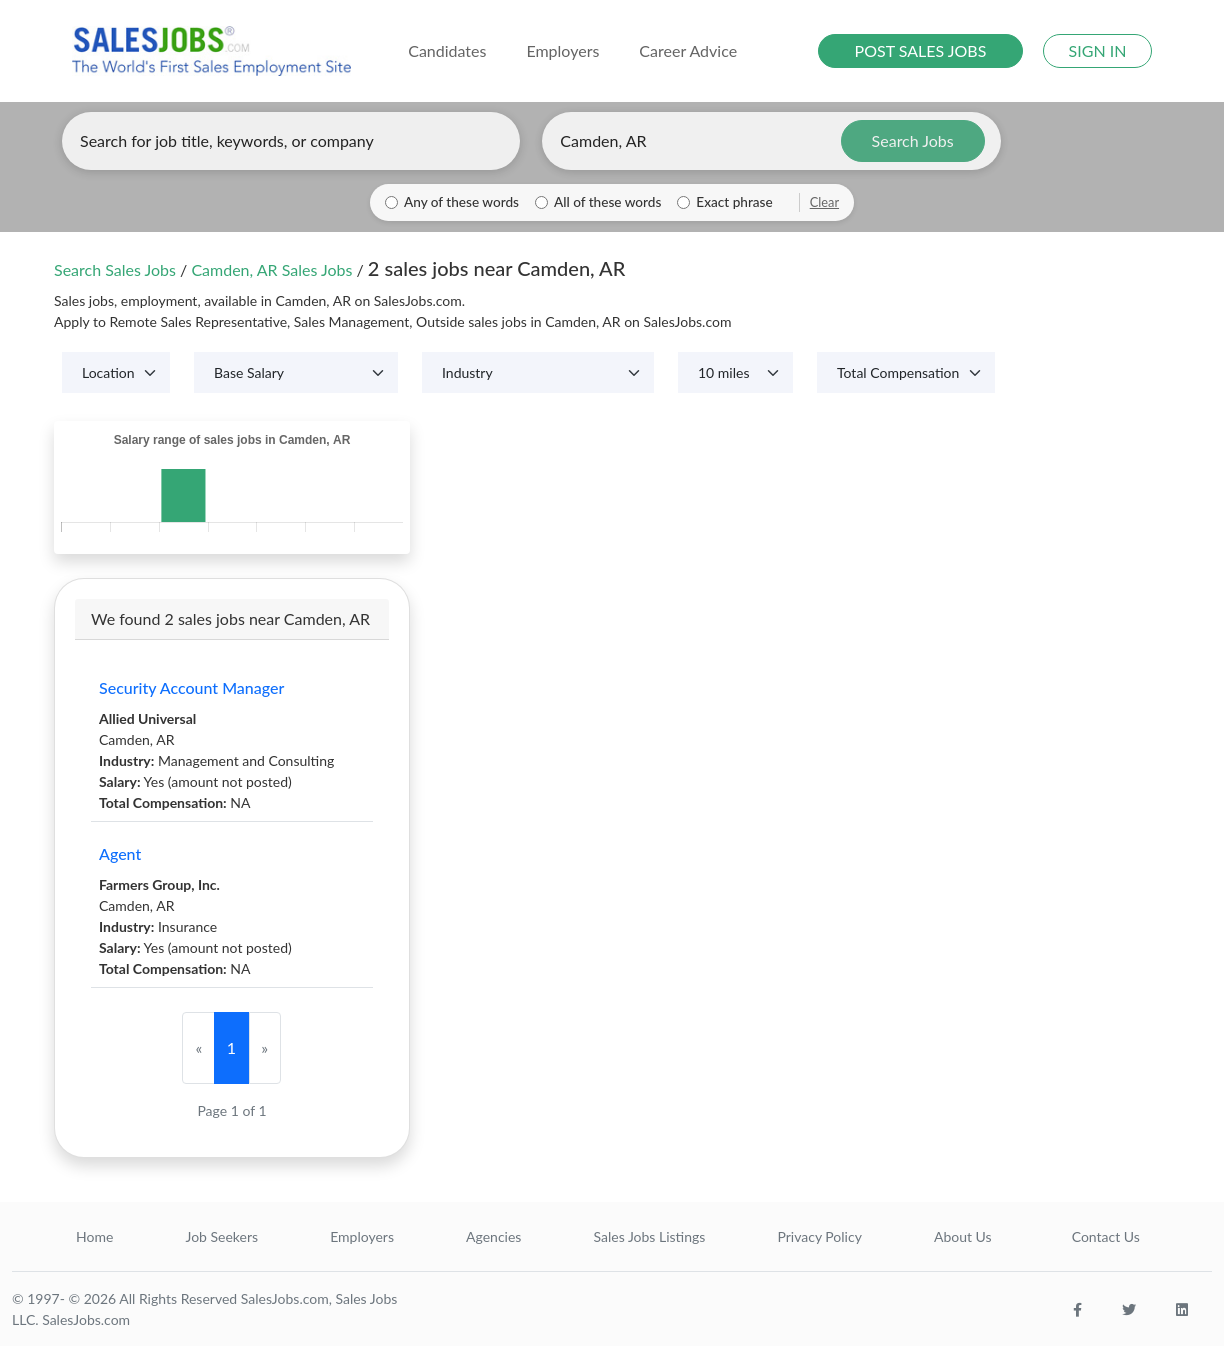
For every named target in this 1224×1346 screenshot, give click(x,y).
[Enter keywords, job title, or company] (291, 141)
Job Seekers (221, 1236)
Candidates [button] (447, 50)
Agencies (493, 1236)
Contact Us (1106, 1236)
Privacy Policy (819, 1236)
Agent (120, 853)
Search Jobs (913, 140)
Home (94, 1236)
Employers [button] (562, 50)
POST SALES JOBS (921, 50)
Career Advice (688, 50)
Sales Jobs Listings (649, 1236)
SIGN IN (1098, 50)
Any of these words (461, 202)
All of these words (607, 202)
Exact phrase (734, 202)
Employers (362, 1236)
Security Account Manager (191, 687)
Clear (824, 202)
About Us (963, 1236)
